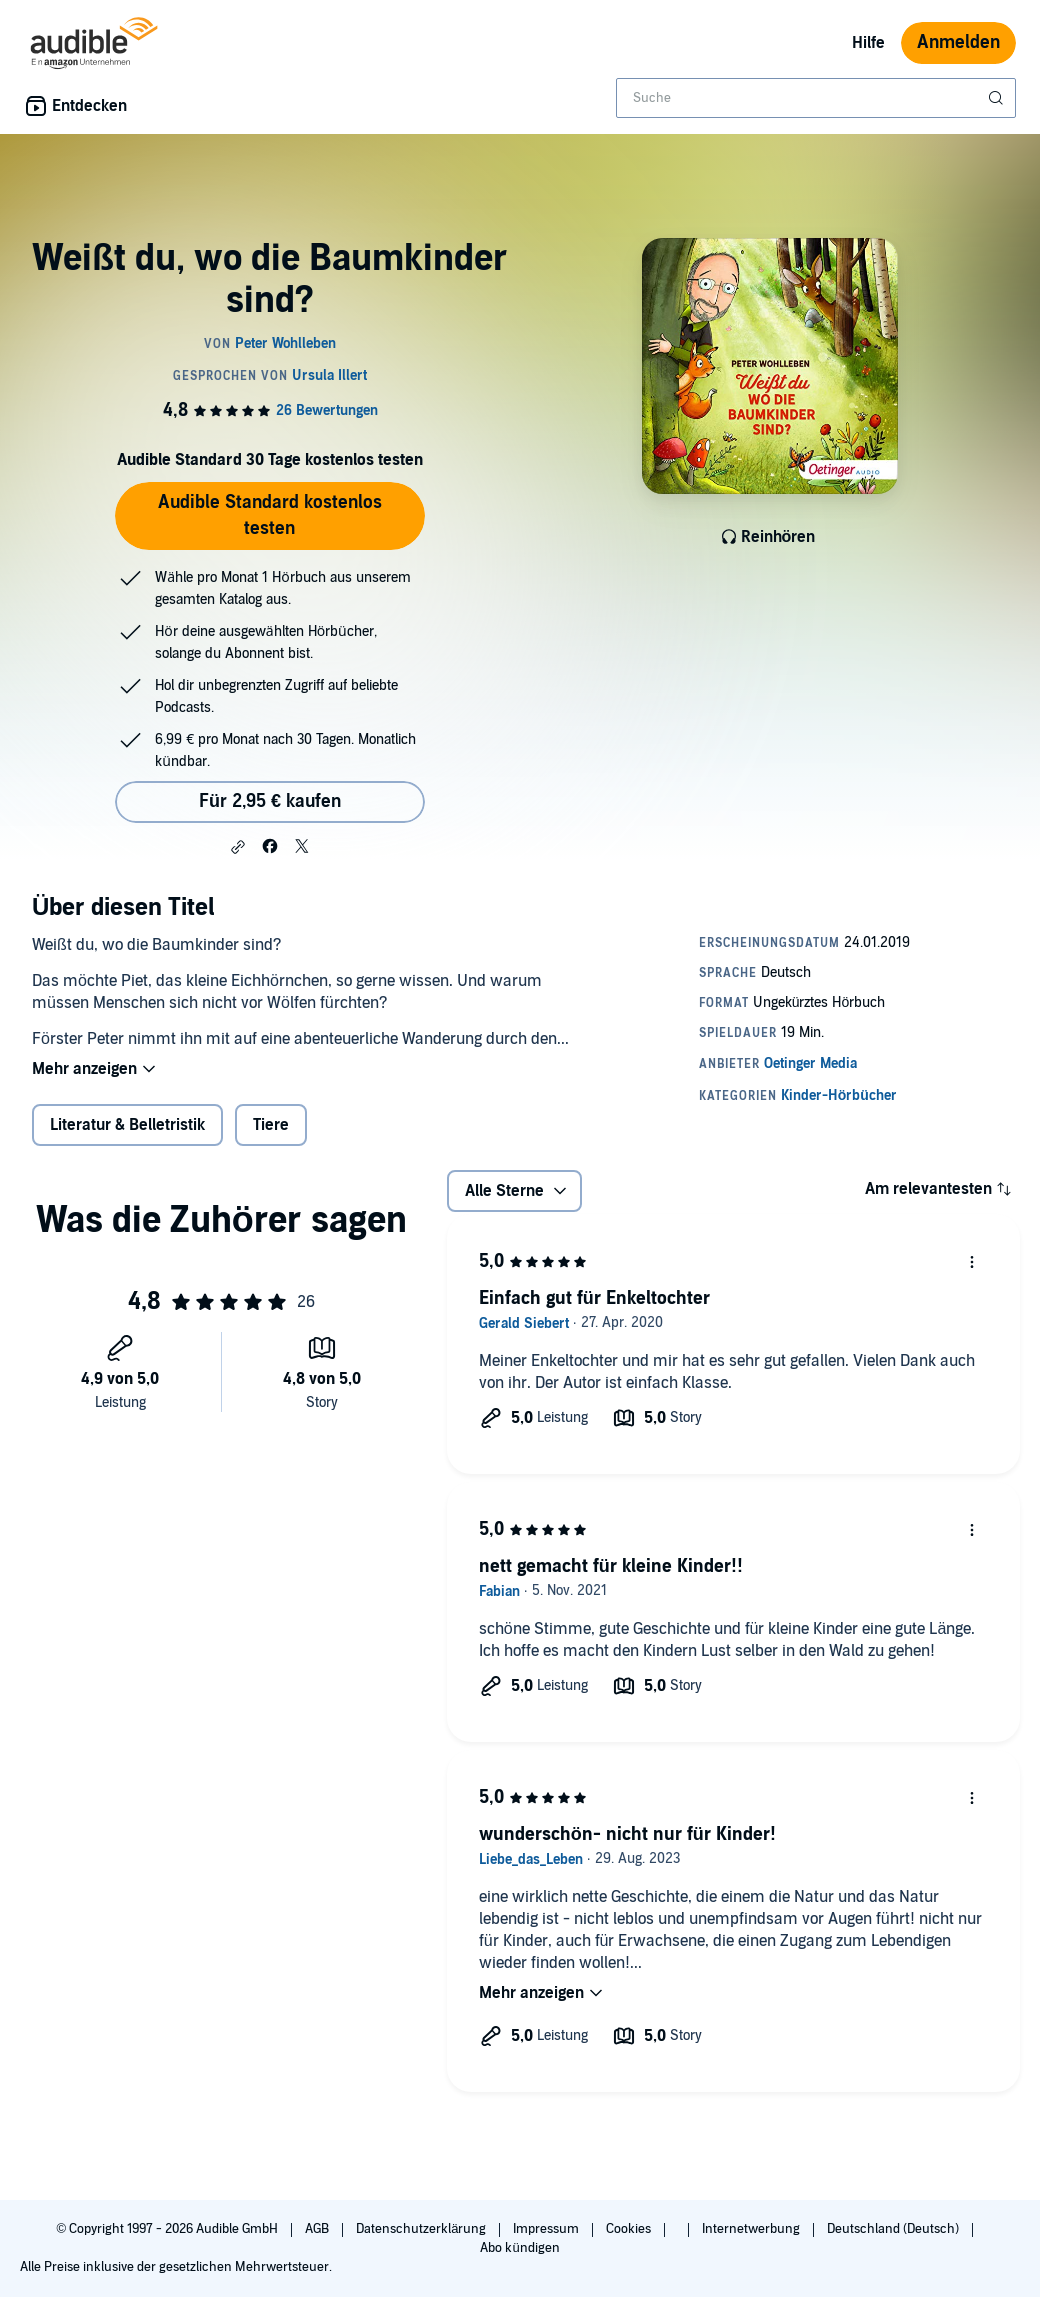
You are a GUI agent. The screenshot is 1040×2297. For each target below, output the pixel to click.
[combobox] (816, 98)
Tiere (271, 1125)
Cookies (630, 2229)
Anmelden (958, 42)
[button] (238, 847)
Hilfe (868, 43)
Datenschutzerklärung (422, 2229)
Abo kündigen (519, 2248)
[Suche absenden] (998, 98)
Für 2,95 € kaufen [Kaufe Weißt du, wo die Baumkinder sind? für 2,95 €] (270, 801)
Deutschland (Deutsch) (894, 2229)
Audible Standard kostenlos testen (270, 515)
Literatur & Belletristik (127, 1125)
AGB (318, 2229)
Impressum (547, 2229)
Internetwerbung (752, 2229)
